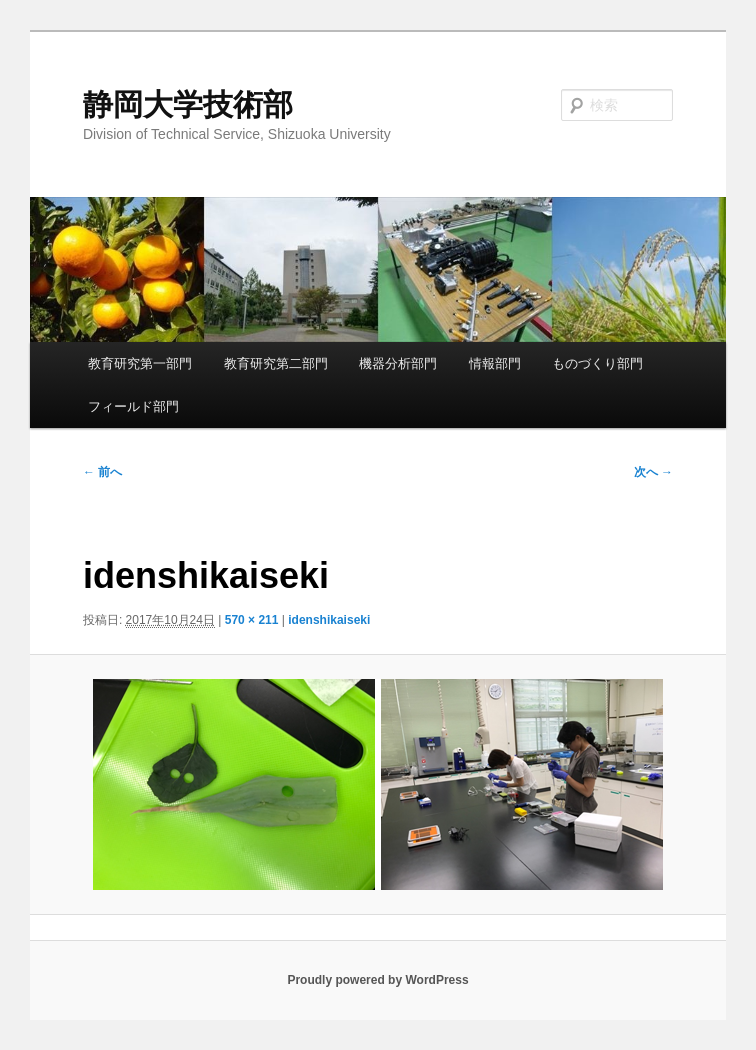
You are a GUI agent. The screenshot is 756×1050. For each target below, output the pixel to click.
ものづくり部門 (597, 363)
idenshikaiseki (329, 620)
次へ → (653, 472)
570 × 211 (252, 620)
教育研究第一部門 (140, 363)
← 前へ (102, 472)
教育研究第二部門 (276, 363)
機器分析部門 (398, 363)
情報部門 (495, 363)
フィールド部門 (133, 406)
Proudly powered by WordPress (377, 980)
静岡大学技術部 (188, 104)
